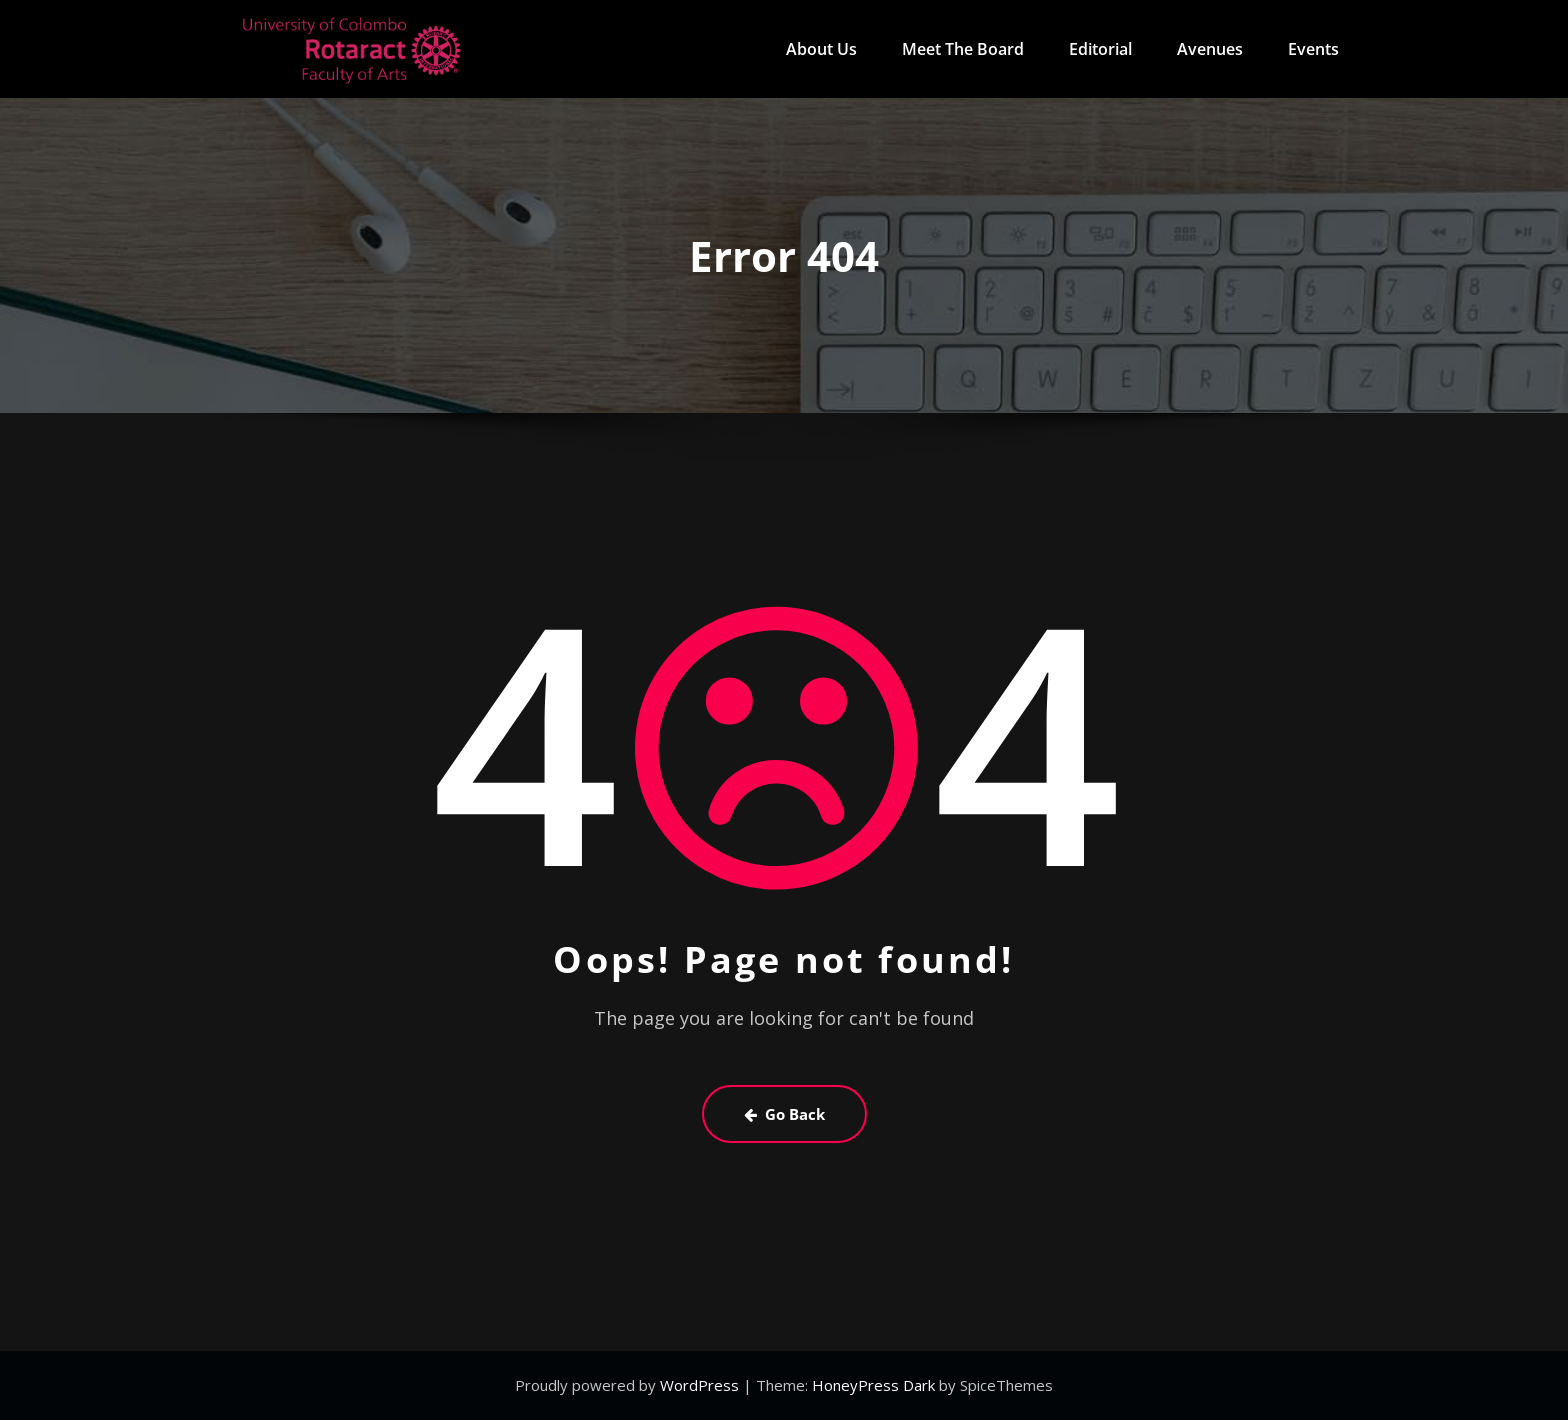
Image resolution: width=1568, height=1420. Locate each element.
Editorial (1100, 49)
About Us (821, 49)
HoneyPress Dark (873, 1385)
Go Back (784, 1114)
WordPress (701, 1385)
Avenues (1210, 49)
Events (1313, 49)
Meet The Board (963, 49)
